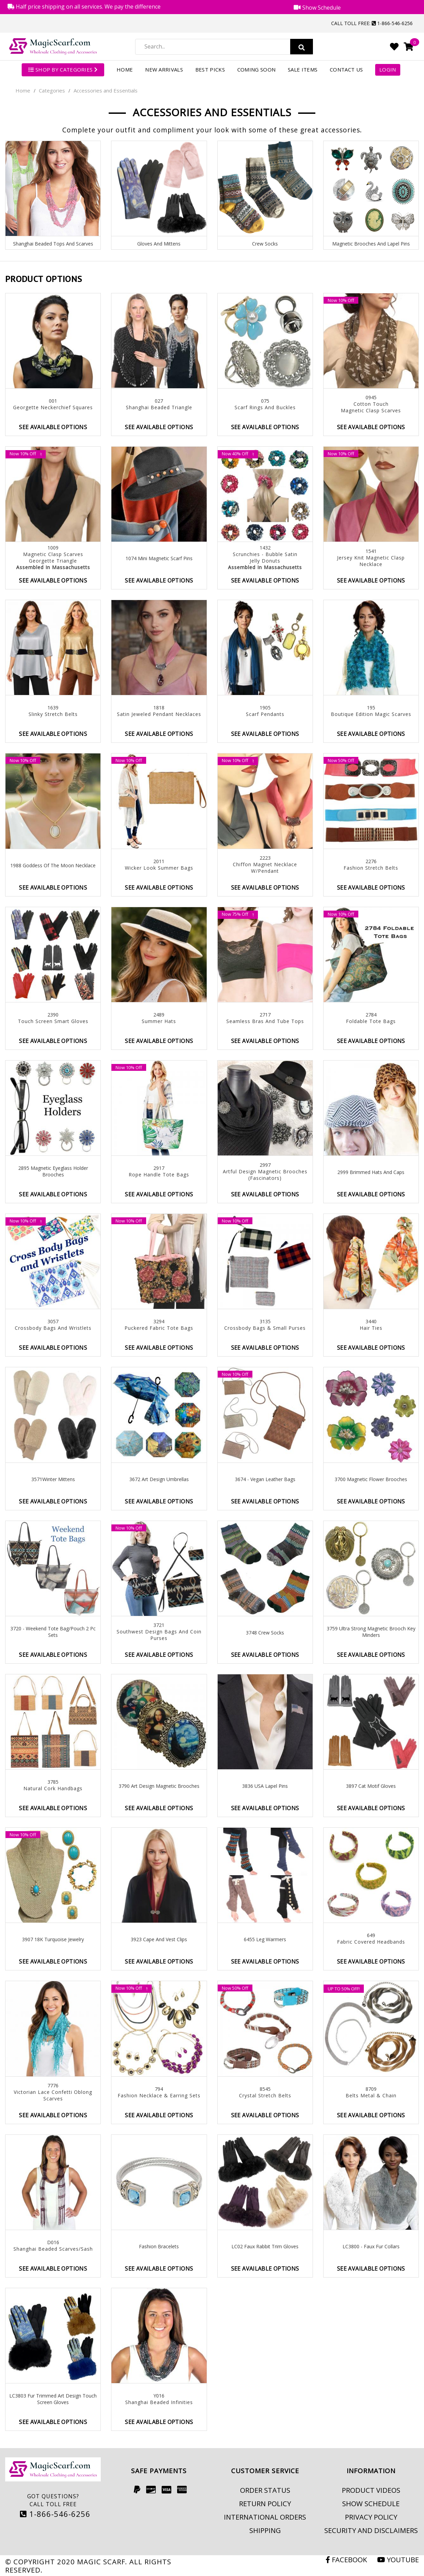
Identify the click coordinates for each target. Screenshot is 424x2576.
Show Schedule (371, 2503)
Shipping (265, 2530)
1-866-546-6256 (55, 2514)
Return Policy (265, 2503)
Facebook (346, 2559)
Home (125, 69)
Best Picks (210, 69)
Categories (52, 90)
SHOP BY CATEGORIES (63, 69)
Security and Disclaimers (371, 2530)
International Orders (265, 2517)
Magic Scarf (101, 2561)
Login (387, 69)
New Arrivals (164, 69)
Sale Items (302, 69)
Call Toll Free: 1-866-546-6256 (372, 23)
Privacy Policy (371, 2517)
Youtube (398, 2559)
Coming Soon (256, 69)
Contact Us (346, 69)
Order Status (265, 2490)
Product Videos (371, 2490)
